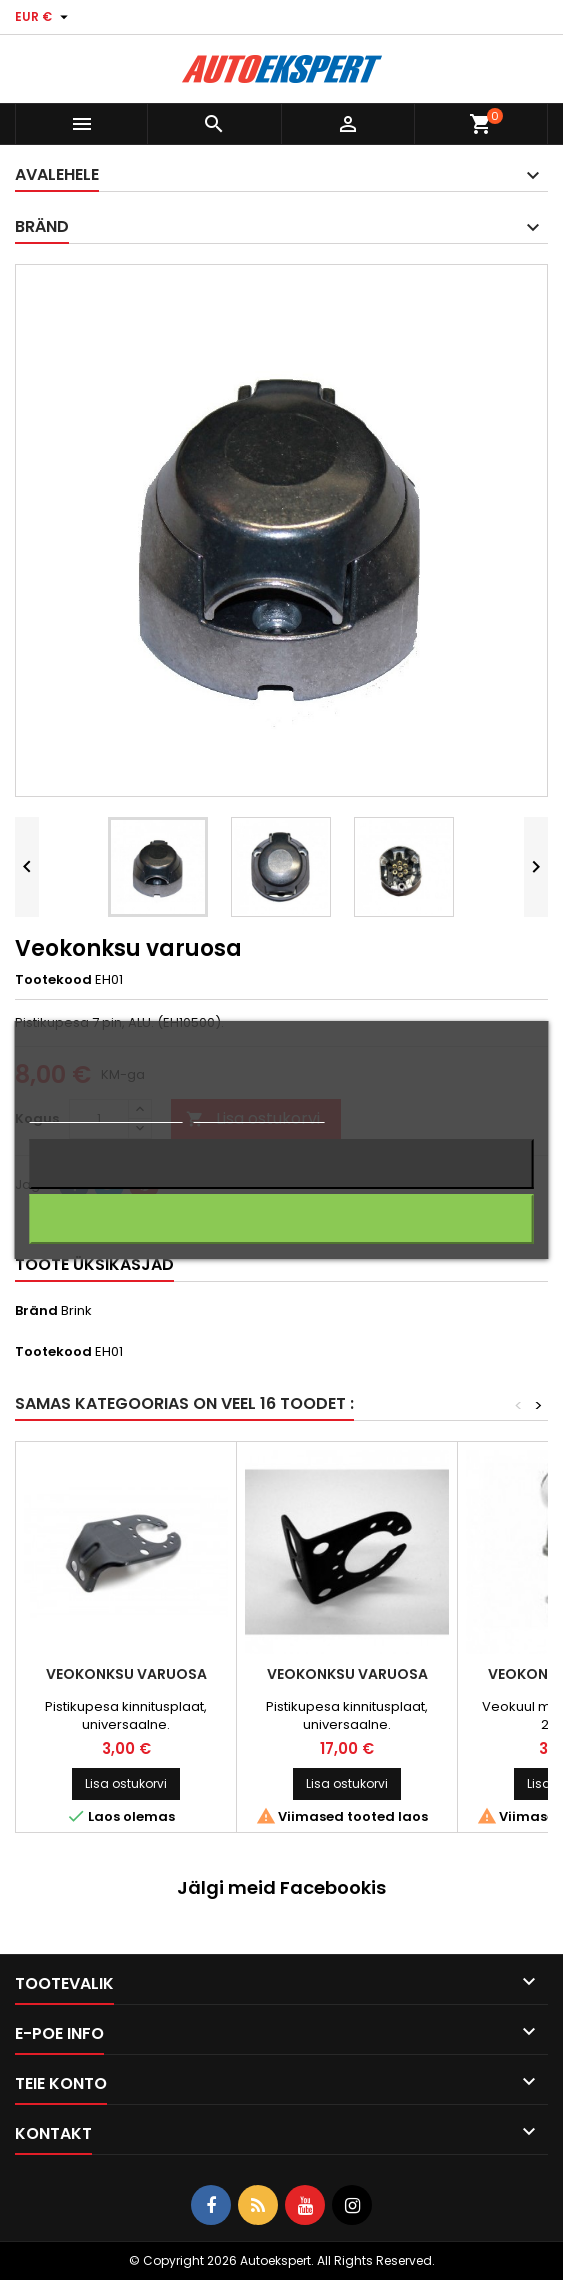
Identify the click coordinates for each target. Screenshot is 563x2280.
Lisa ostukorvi (126, 1783)
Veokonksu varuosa (126, 1674)
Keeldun (282, 1163)
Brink (76, 1310)
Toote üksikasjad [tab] (94, 1264)
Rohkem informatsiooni (105, 1113)
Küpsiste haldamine (259, 1113)
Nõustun (281, 1218)
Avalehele (57, 174)
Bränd (36, 1311)
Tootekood (53, 980)
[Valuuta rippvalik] (44, 17)
